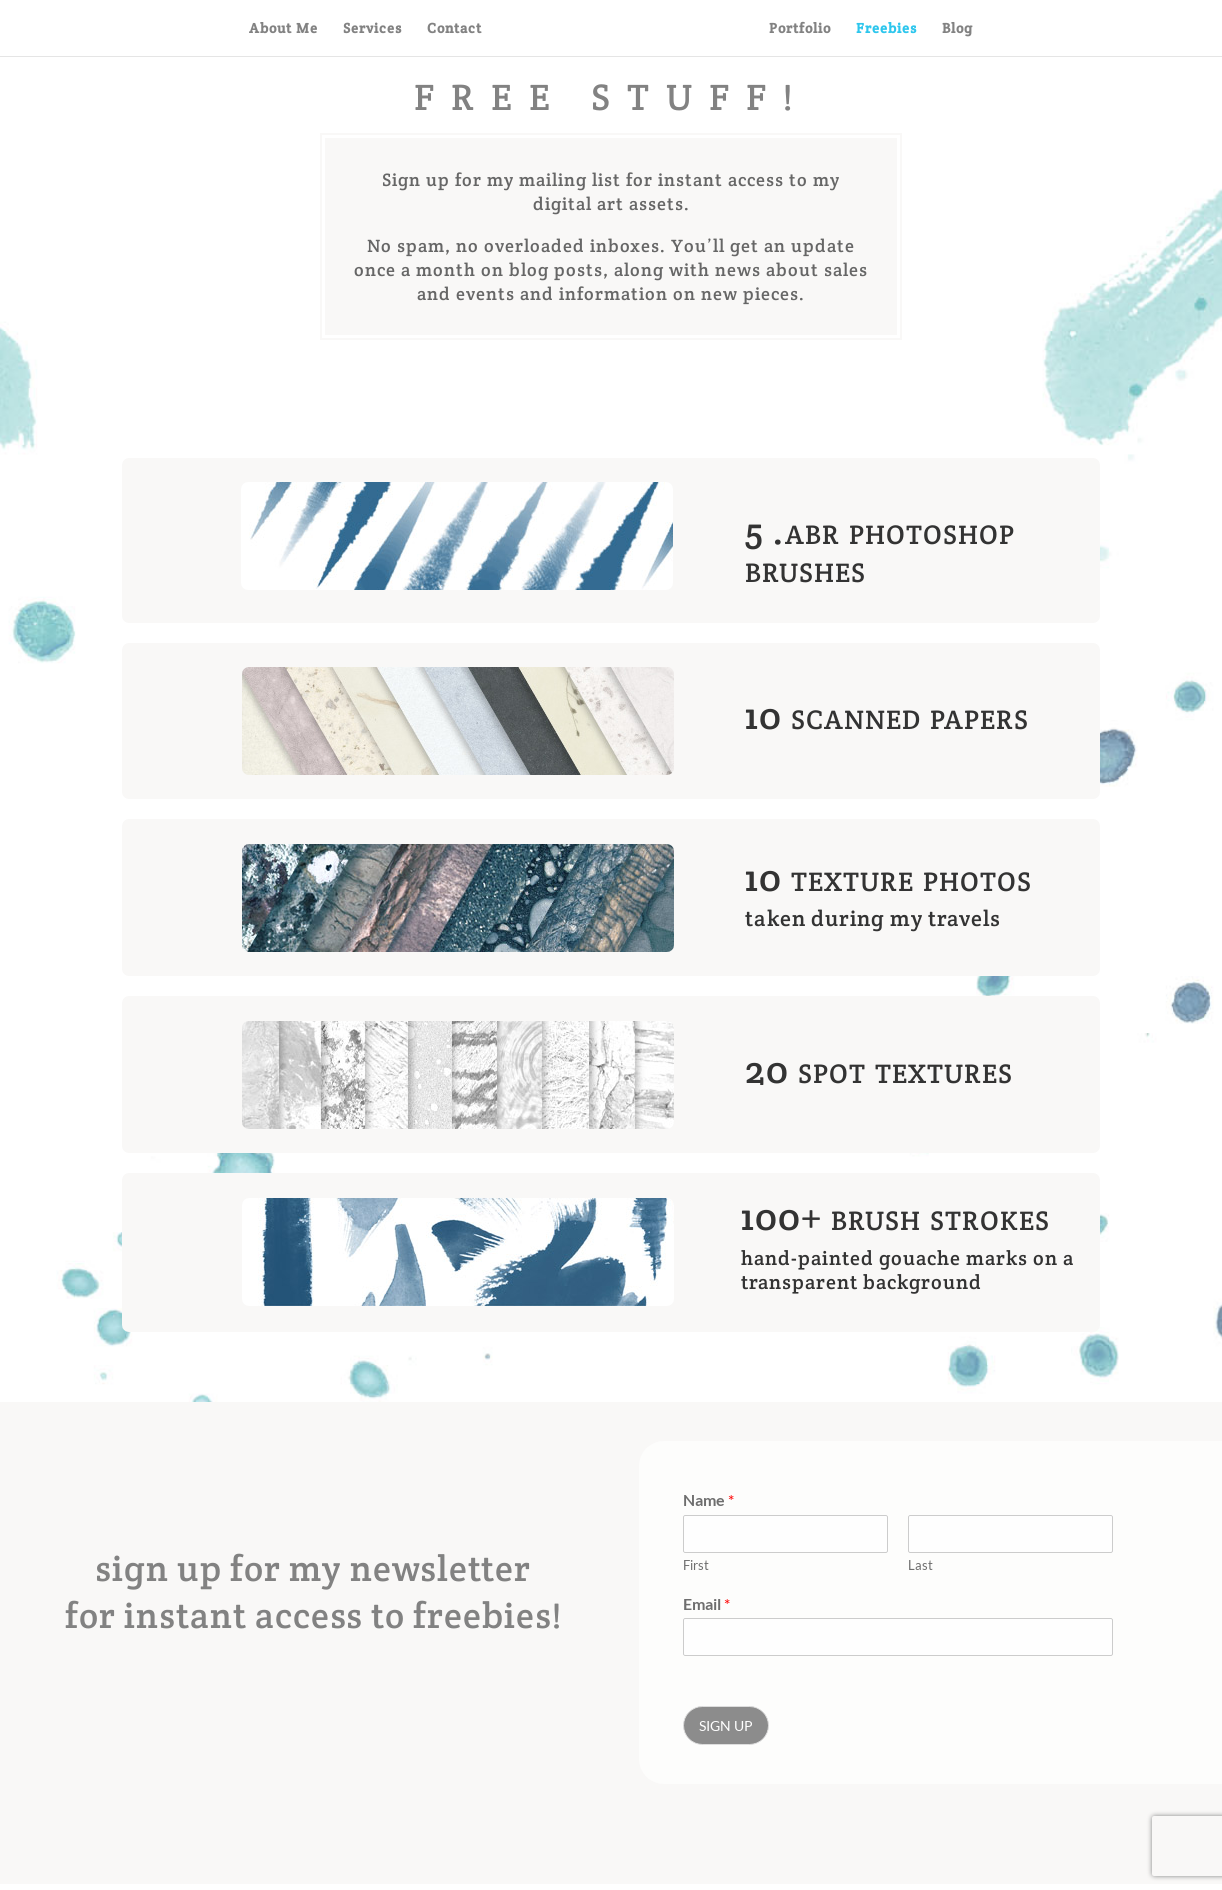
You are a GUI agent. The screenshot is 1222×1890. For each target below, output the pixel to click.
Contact (454, 29)
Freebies (886, 29)
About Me (283, 29)
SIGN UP (726, 1725)
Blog (957, 29)
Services (372, 29)
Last (920, 1565)
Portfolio (800, 29)
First (696, 1565)
